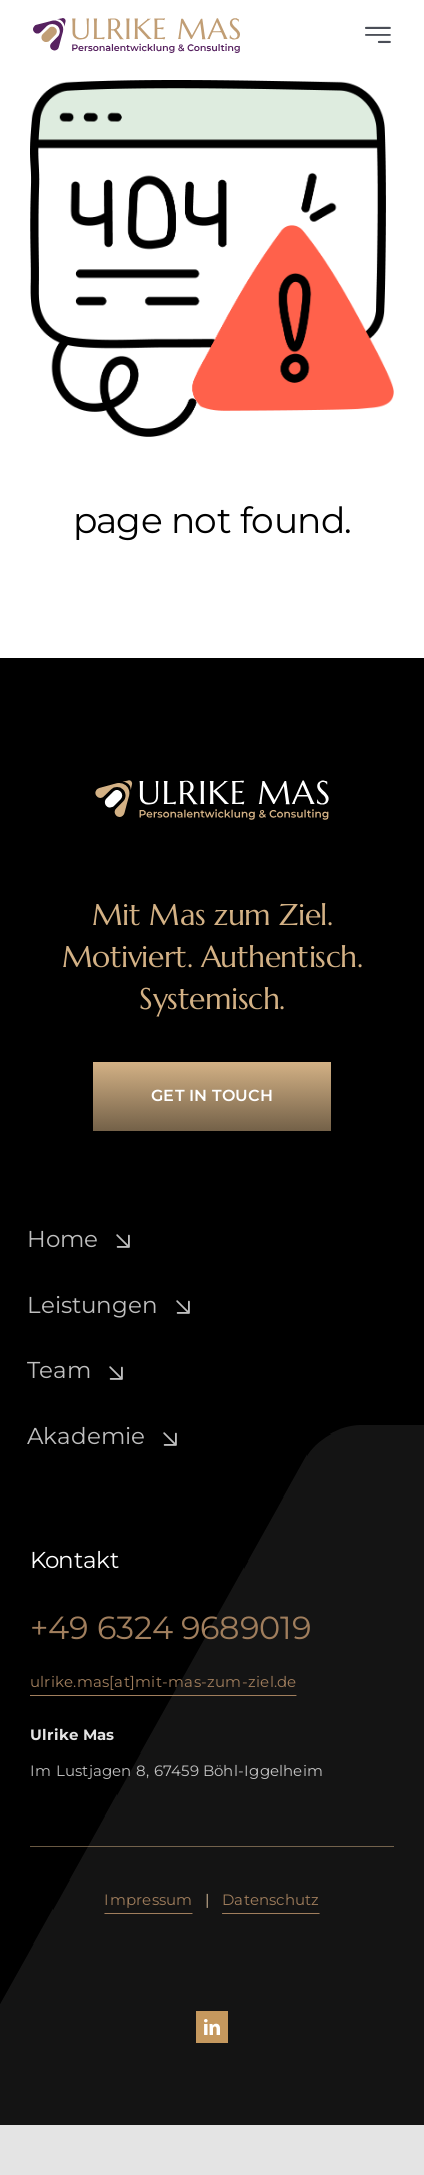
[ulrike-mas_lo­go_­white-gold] (212, 785)
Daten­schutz (270, 1899)
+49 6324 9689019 (171, 1627)
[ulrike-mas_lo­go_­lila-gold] (136, 23)
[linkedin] (212, 2027)
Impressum (148, 1899)
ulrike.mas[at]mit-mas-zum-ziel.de (163, 1681)
